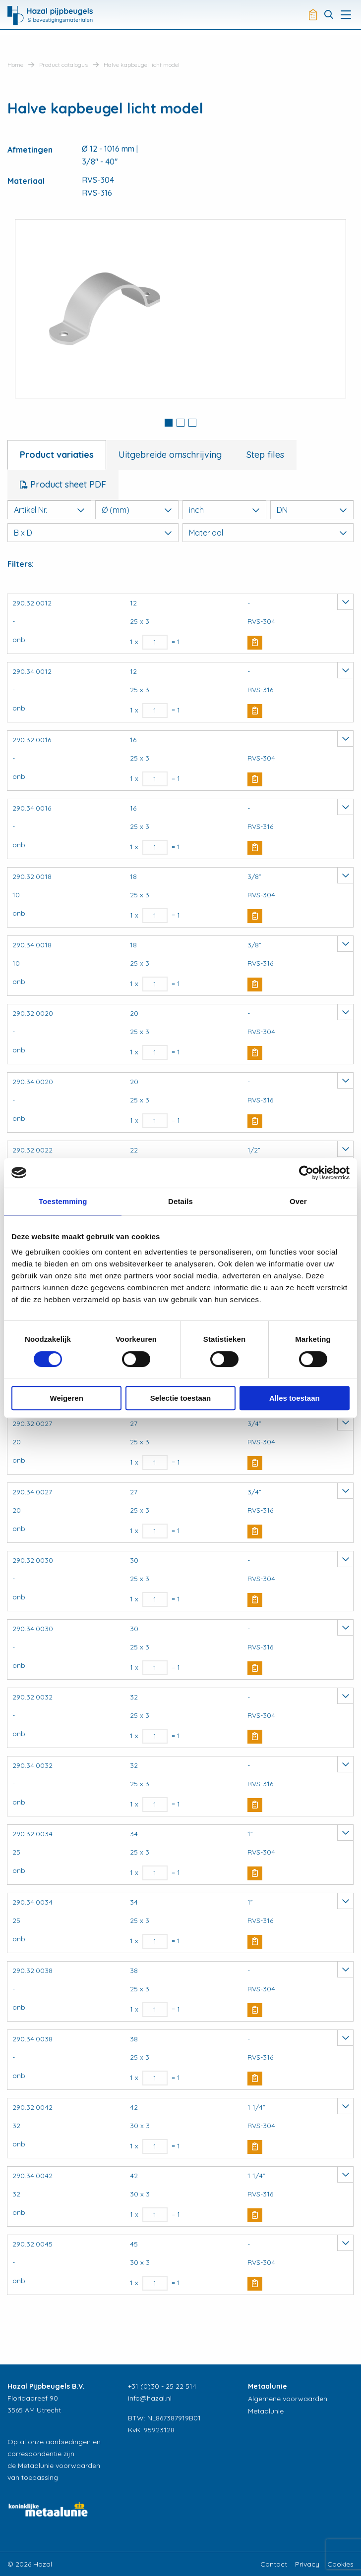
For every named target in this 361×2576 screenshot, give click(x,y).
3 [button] (192, 423)
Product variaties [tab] (57, 454)
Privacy (307, 2564)
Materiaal (268, 533)
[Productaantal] (155, 642)
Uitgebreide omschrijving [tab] (170, 454)
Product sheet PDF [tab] (67, 484)
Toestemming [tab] (63, 1201)
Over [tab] (298, 1201)
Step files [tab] (265, 454)
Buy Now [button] (254, 643)
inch (224, 510)
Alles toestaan (294, 1398)
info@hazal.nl (150, 2398)
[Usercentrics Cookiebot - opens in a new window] (306, 1172)
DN (312, 510)
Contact (273, 2564)
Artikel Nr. (49, 510)
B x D (93, 533)
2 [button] (180, 423)
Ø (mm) (137, 510)
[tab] (169, 423)
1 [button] (169, 423)
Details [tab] (180, 1201)
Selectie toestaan (180, 1398)
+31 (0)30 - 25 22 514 (162, 2386)
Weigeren (66, 1398)
